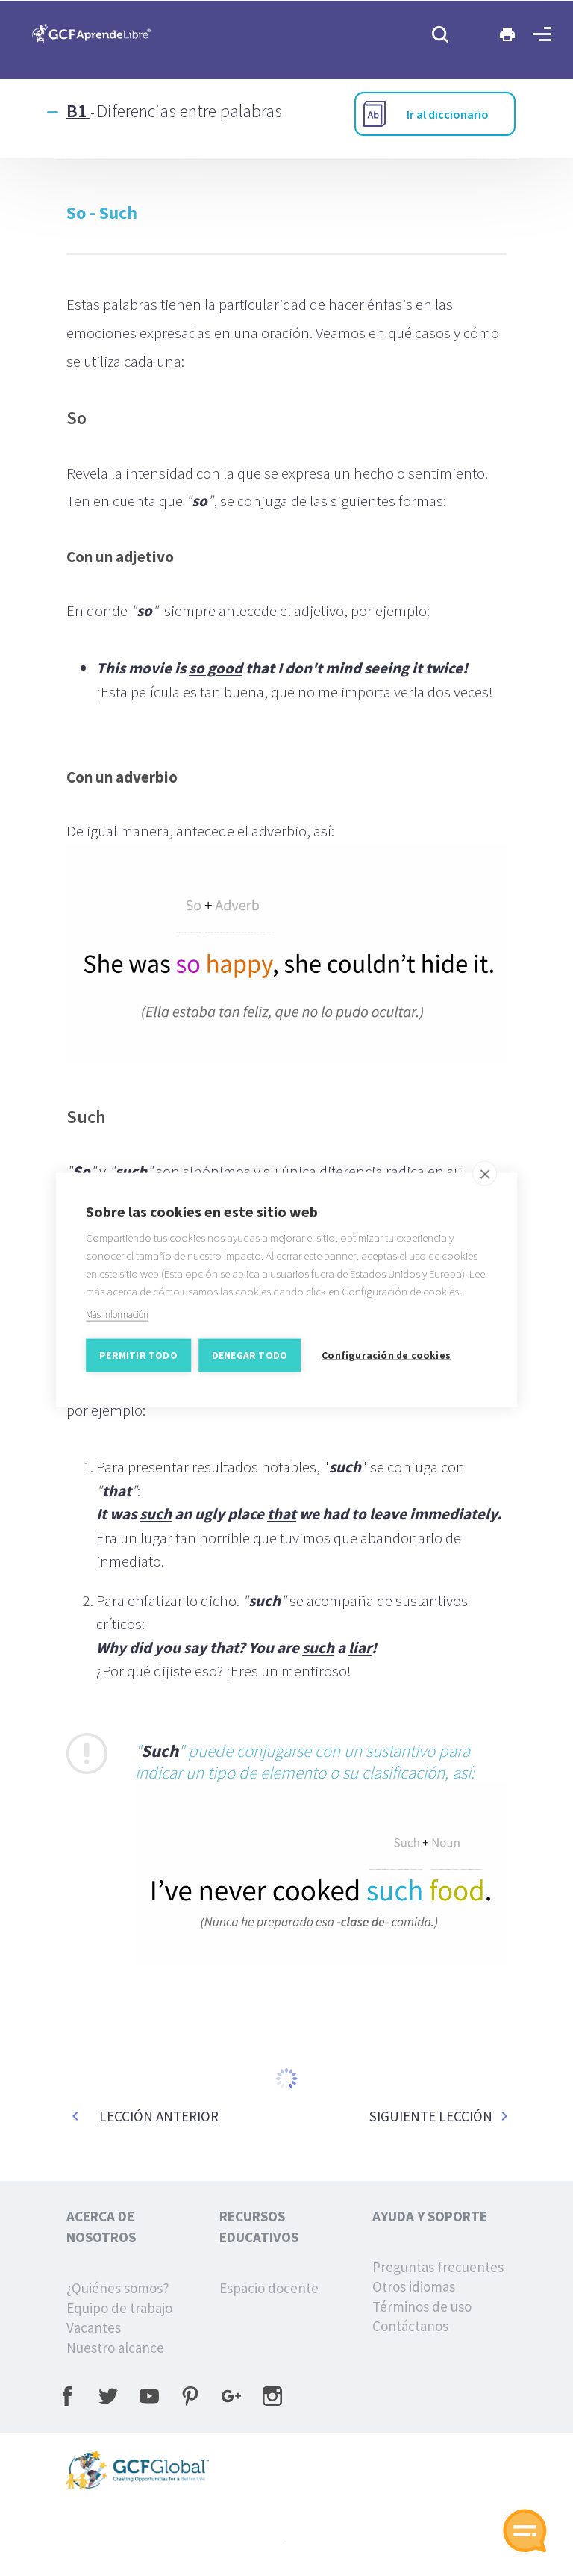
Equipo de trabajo (119, 2308)
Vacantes (93, 2327)
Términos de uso (422, 2306)
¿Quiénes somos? (117, 2288)
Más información (117, 1322)
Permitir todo (138, 1363)
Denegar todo (249, 1363)
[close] (484, 1181)
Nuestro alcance (115, 2347)
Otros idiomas (413, 2286)
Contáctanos (410, 2326)
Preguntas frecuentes (438, 2267)
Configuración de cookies (386, 1363)
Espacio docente (269, 2288)
